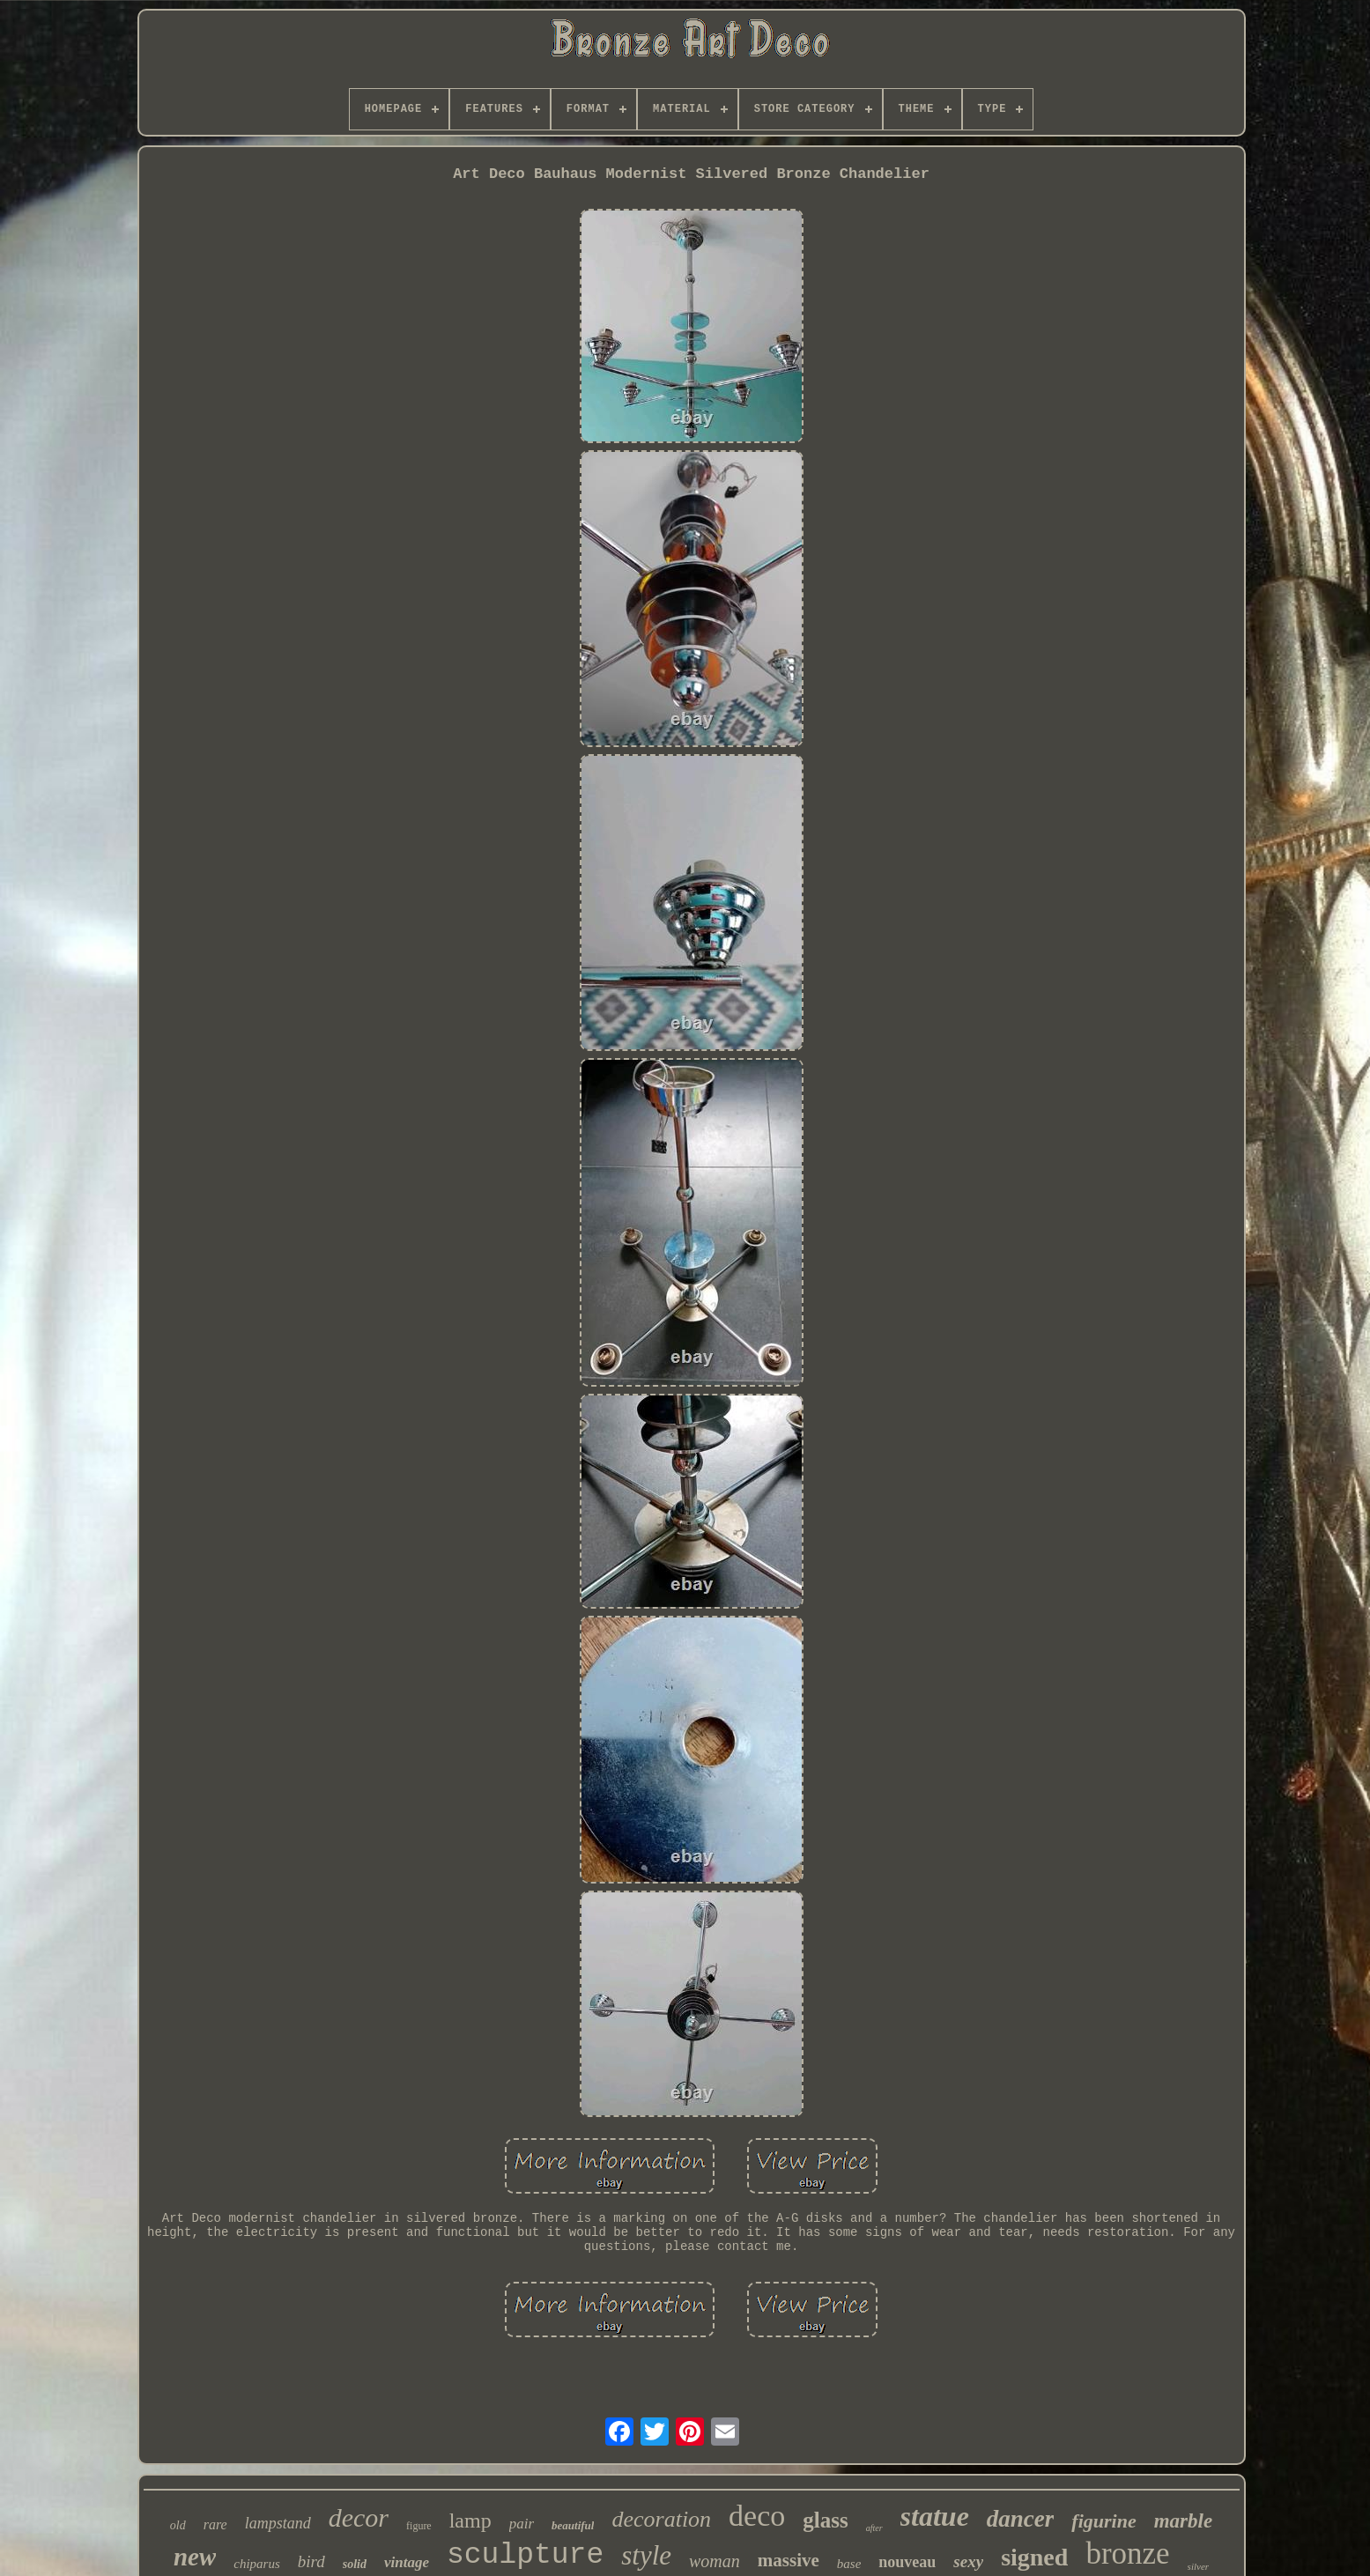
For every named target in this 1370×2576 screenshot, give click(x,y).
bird (311, 2561)
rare (215, 2524)
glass (825, 2520)
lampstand (278, 2523)
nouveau (907, 2562)
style (646, 2555)
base (849, 2564)
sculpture (525, 2555)
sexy (968, 2561)
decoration (661, 2519)
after (874, 2528)
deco (757, 2515)
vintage (406, 2562)
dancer (1021, 2519)
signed (1034, 2557)
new (195, 2557)
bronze (1127, 2553)
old (178, 2525)
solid (355, 2564)
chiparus (256, 2564)
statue (934, 2516)
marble (1183, 2521)
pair (521, 2523)
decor (359, 2517)
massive (788, 2560)
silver (1198, 2566)
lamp (470, 2520)
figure (419, 2526)
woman (714, 2561)
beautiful (573, 2525)
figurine (1103, 2521)
